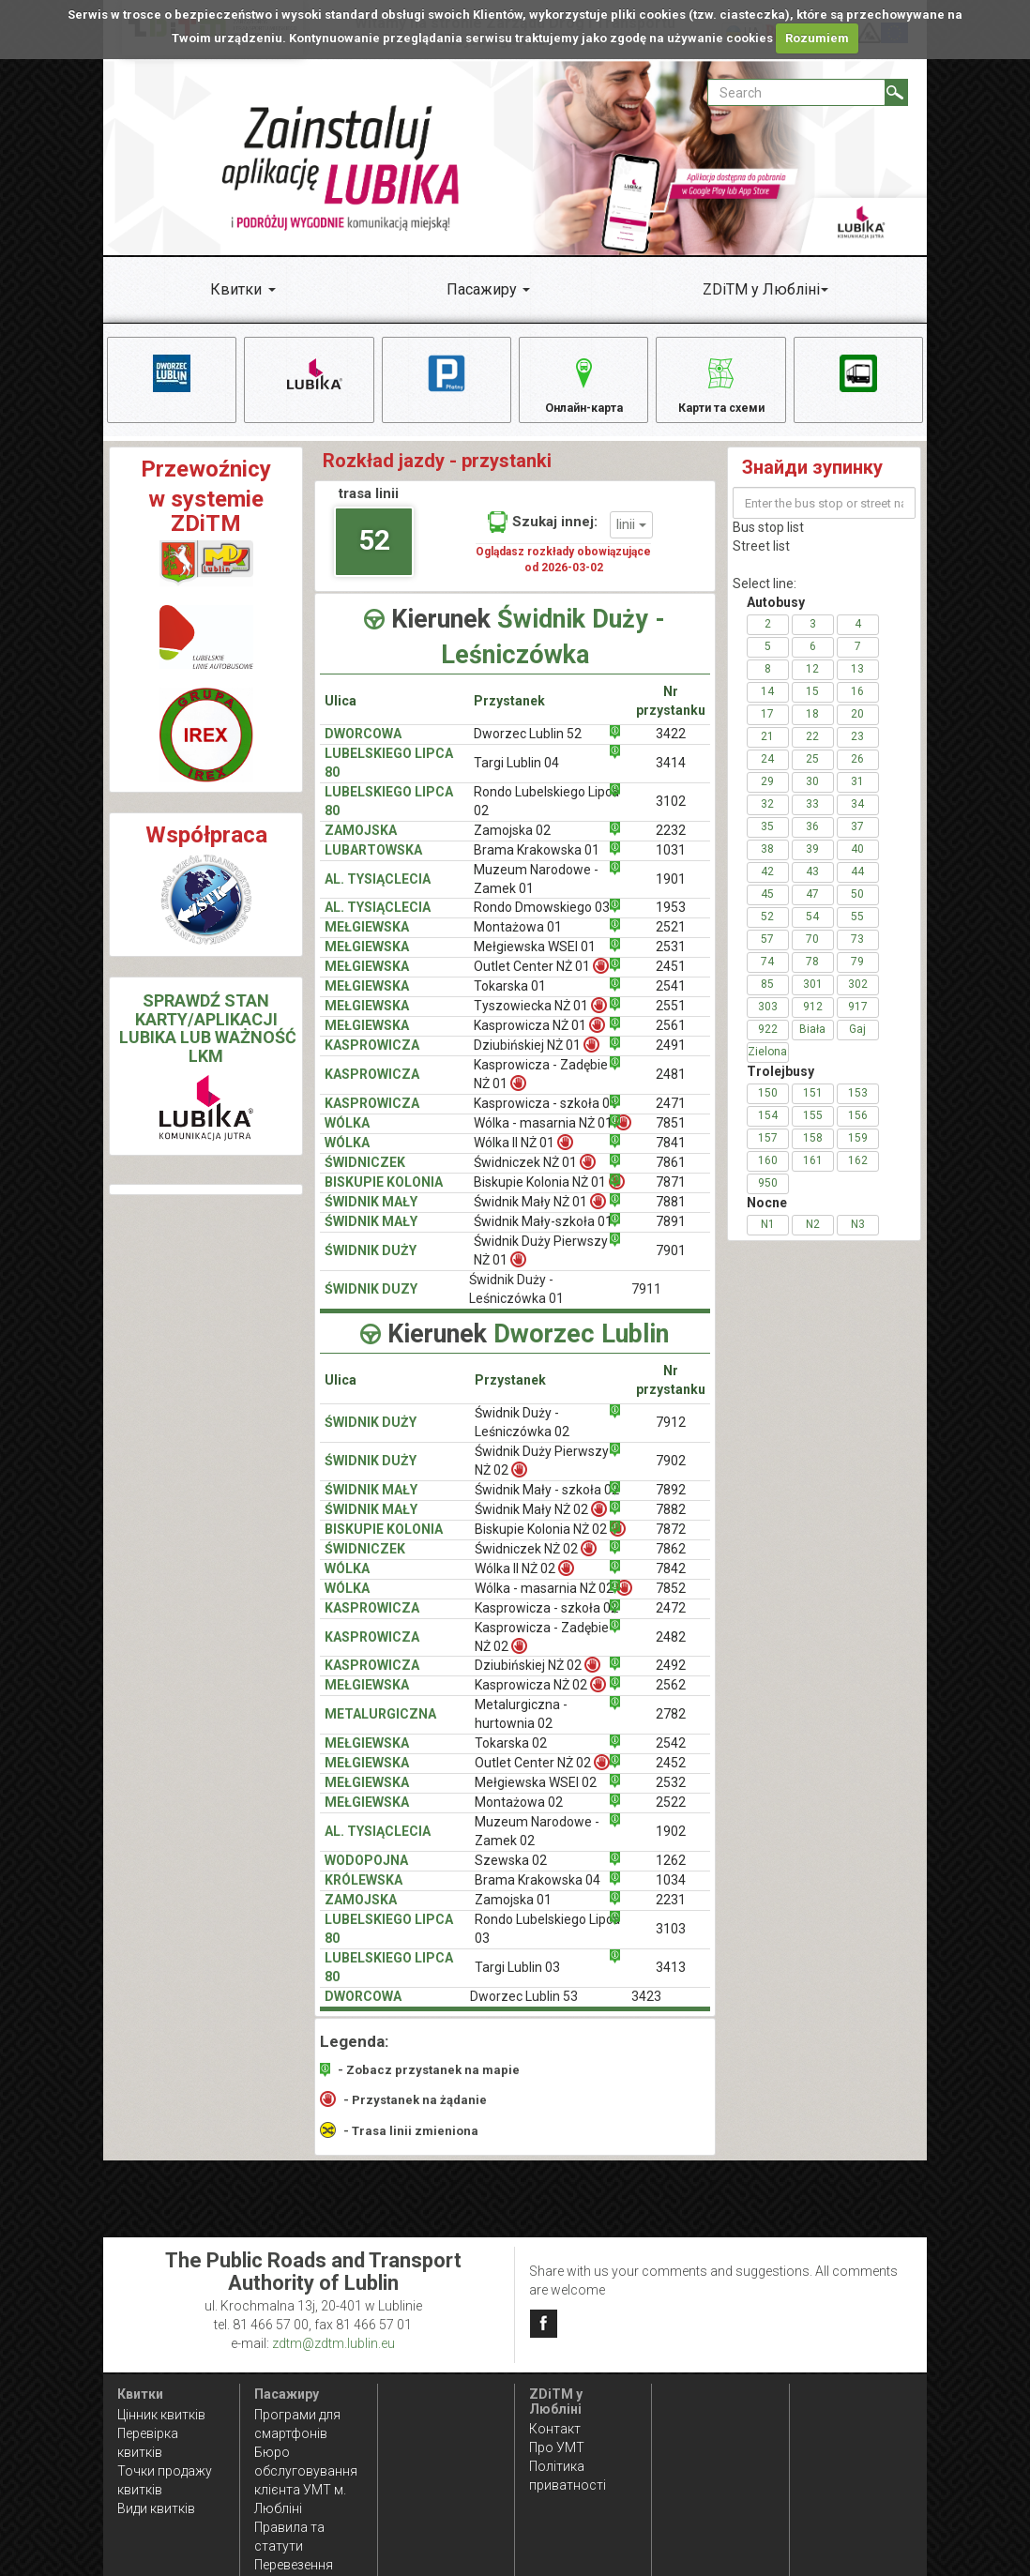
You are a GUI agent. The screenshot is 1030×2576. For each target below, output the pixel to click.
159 (858, 1152)
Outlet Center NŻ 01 (541, 980)
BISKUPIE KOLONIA (384, 1196)
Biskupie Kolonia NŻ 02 (550, 1542)
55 (857, 930)
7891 (671, 1235)
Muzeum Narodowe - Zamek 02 (537, 1845)
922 (768, 1043)
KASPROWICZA (372, 1059)
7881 (671, 1215)
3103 (671, 1942)
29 (767, 795)
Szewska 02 (511, 1874)
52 (374, 553)
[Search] (896, 92)
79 (857, 975)
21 (767, 750)
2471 (671, 1117)
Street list (761, 560)
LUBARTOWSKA (373, 863)
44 (857, 885)
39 (812, 863)
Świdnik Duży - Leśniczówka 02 (522, 1435)
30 (812, 795)
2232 (671, 843)
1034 (671, 1894)
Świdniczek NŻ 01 (535, 1176)
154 (768, 1129)
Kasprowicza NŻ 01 (539, 1039)
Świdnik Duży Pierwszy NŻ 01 (541, 1264)
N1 (768, 1238)
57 (767, 953)
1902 (671, 1845)
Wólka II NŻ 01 (523, 1156)
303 (768, 1020)
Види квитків (156, 2508)
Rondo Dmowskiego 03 (542, 921)
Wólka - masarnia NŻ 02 (553, 1601)
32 (767, 818)
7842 (671, 1581)
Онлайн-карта (583, 384)
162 (858, 1174)
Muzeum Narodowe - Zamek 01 (536, 892)
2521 (671, 940)
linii (631, 537)
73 (857, 953)
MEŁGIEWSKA (367, 940)
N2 (813, 1238)
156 (858, 1129)
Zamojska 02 (512, 843)
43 (812, 885)
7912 (671, 1435)
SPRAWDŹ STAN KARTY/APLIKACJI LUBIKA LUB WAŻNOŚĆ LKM (207, 1041)
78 (812, 975)
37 (857, 840)
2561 (671, 1039)
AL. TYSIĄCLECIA (378, 892)
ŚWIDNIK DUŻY (371, 1264)
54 (812, 930)
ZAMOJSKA (361, 843)
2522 (671, 1816)
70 (812, 953)
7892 (671, 1502)
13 (857, 682)
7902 (671, 1473)
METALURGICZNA (380, 1727)
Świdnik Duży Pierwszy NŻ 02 (542, 1474)
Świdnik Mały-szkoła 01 (543, 1235)
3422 (671, 746)
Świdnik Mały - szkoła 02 (547, 1502)
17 (767, 728)
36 (812, 840)
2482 (671, 1650)
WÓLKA (347, 1136)
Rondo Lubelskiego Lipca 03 (547, 1943)
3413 (671, 1981)
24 (767, 773)
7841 (671, 1156)
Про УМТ (556, 2447)
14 (767, 705)
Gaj (857, 1043)
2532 (671, 1796)
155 (813, 1129)
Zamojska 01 (513, 1913)
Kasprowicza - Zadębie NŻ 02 (542, 1650)
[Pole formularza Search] (796, 92)
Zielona (767, 1065)
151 (813, 1107)
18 (812, 728)
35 (767, 840)
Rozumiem (817, 38)
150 (768, 1107)
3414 (671, 775)
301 (813, 998)
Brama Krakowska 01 (536, 863)
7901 (671, 1264)
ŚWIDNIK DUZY (371, 1303)
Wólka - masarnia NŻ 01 (552, 1136)
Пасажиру (482, 289)
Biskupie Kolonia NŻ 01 (549, 1196)
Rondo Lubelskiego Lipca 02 (546, 814)
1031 (671, 863)
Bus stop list (768, 541)
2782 (671, 1727)
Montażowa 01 (518, 940)
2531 (671, 960)
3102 (671, 814)
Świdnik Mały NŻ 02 (541, 1522)
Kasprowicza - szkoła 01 (545, 1117)
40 (857, 863)
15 (812, 705)
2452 (671, 1776)
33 (812, 818)
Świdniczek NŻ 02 (536, 1561)
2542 (671, 1757)
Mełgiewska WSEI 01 (535, 960)
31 (857, 795)
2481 (671, 1088)
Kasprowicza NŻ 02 (540, 1698)
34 (857, 818)
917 (858, 1020)
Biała (812, 1043)
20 (857, 728)
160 (768, 1174)
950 (768, 1197)
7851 (671, 1136)
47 (812, 908)
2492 (671, 1679)
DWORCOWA (363, 746)
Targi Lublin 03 (517, 1981)
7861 (671, 1176)
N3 (858, 1238)
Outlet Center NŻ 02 (542, 1776)
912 (813, 1020)
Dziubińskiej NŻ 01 (536, 1059)
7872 (671, 1542)
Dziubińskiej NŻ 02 (537, 1679)
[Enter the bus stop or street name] (824, 517)
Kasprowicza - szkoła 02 (546, 1621)
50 (857, 908)
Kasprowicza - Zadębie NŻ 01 (541, 1088)
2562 (671, 1698)
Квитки (236, 289)
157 (768, 1152)
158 (813, 1152)
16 (857, 705)
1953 (671, 921)
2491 (671, 1059)
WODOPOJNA (366, 1874)
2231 (671, 1913)
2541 (671, 1000)
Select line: (764, 597)
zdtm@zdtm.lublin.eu (333, 2343)
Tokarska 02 (511, 1757)
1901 (671, 892)
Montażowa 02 (519, 1816)
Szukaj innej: (543, 535)
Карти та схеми (721, 384)
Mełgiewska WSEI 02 (536, 1796)
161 (813, 1174)
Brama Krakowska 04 (537, 1894)
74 (767, 975)
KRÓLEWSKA (363, 1894)
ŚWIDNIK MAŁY (371, 1215)
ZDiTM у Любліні (761, 289)
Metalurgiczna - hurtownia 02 (521, 1728)
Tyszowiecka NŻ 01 (540, 1019)
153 (858, 1107)
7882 (671, 1522)
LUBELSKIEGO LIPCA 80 (389, 776)
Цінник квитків (161, 2414)
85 (767, 998)
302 (858, 998)
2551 (671, 1019)
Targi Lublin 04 (516, 775)
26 (857, 773)
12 (812, 682)
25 (812, 773)
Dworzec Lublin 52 (528, 746)
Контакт (555, 2428)
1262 (671, 1874)
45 (767, 908)
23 (857, 750)
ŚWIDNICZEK (365, 1176)
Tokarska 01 (510, 1000)
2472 (671, 1621)
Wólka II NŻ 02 (524, 1581)
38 (767, 863)
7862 (671, 1561)
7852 (671, 1601)
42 (767, 885)
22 (812, 750)
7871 (671, 1196)
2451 (671, 980)
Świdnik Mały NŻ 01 (540, 1215)
